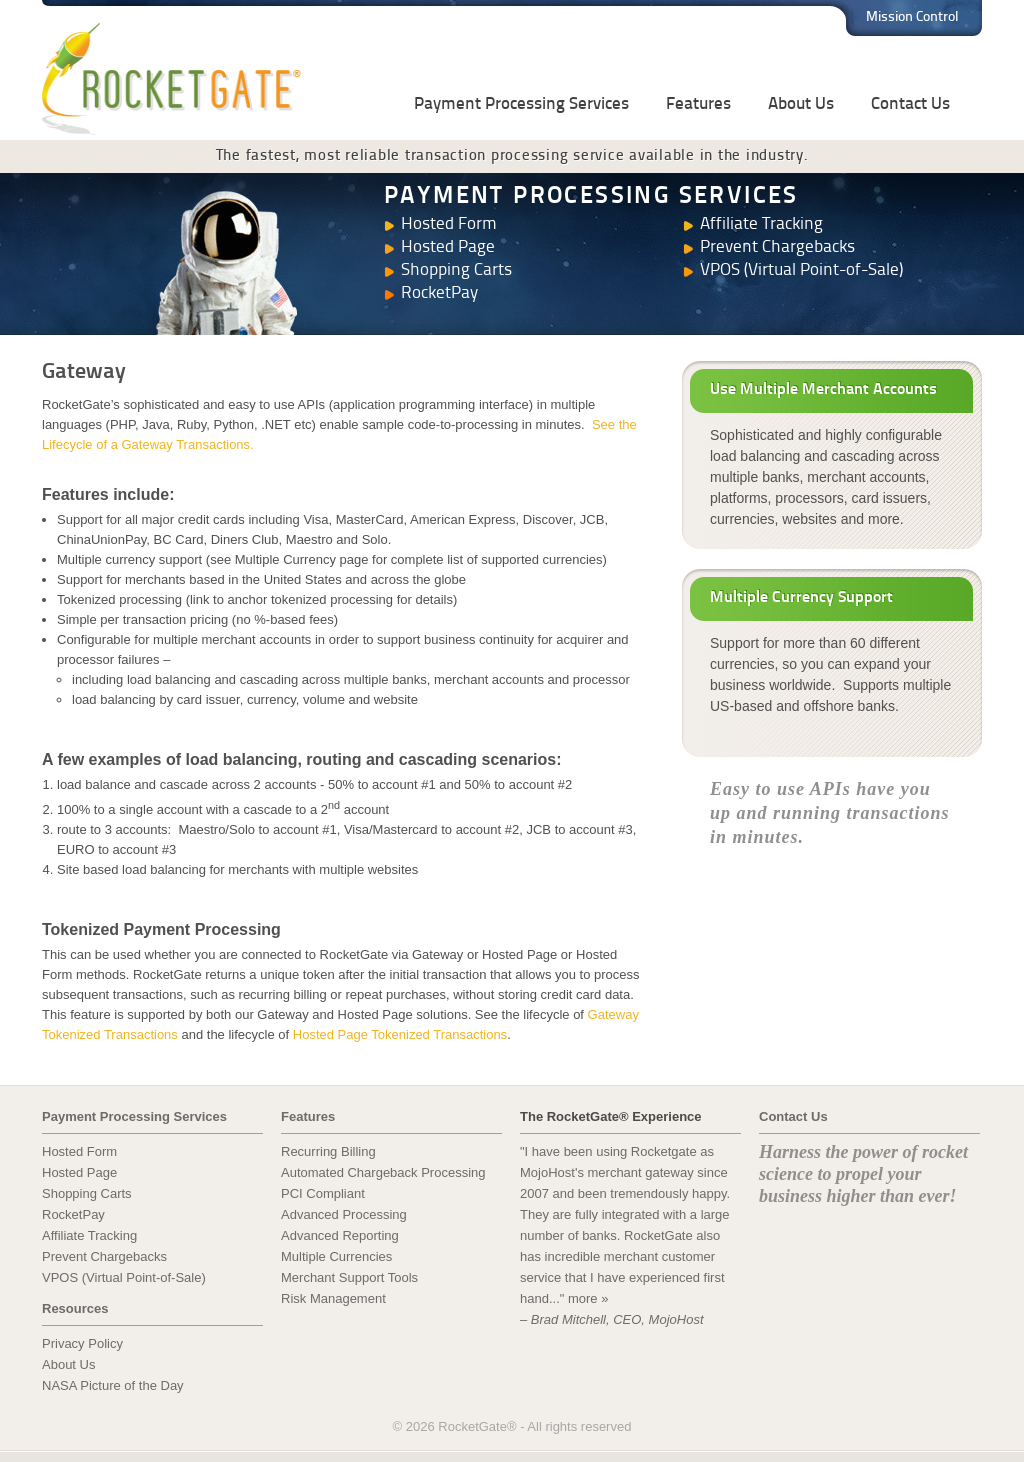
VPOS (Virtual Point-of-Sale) (801, 270)
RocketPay (439, 293)
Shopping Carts (456, 270)
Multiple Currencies (336, 1256)
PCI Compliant (323, 1193)
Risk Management (333, 1298)
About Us (801, 104)
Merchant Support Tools (349, 1277)
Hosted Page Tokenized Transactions (400, 1034)
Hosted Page (448, 247)
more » (588, 1298)
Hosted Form (449, 224)
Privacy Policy (82, 1343)
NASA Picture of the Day (113, 1385)
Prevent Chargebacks (777, 247)
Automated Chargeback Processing (383, 1172)
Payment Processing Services (521, 104)
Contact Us (910, 104)
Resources (75, 1308)
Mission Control (912, 17)
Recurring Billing (328, 1151)
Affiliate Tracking (761, 224)
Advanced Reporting (340, 1235)
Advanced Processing (344, 1214)
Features (698, 104)
